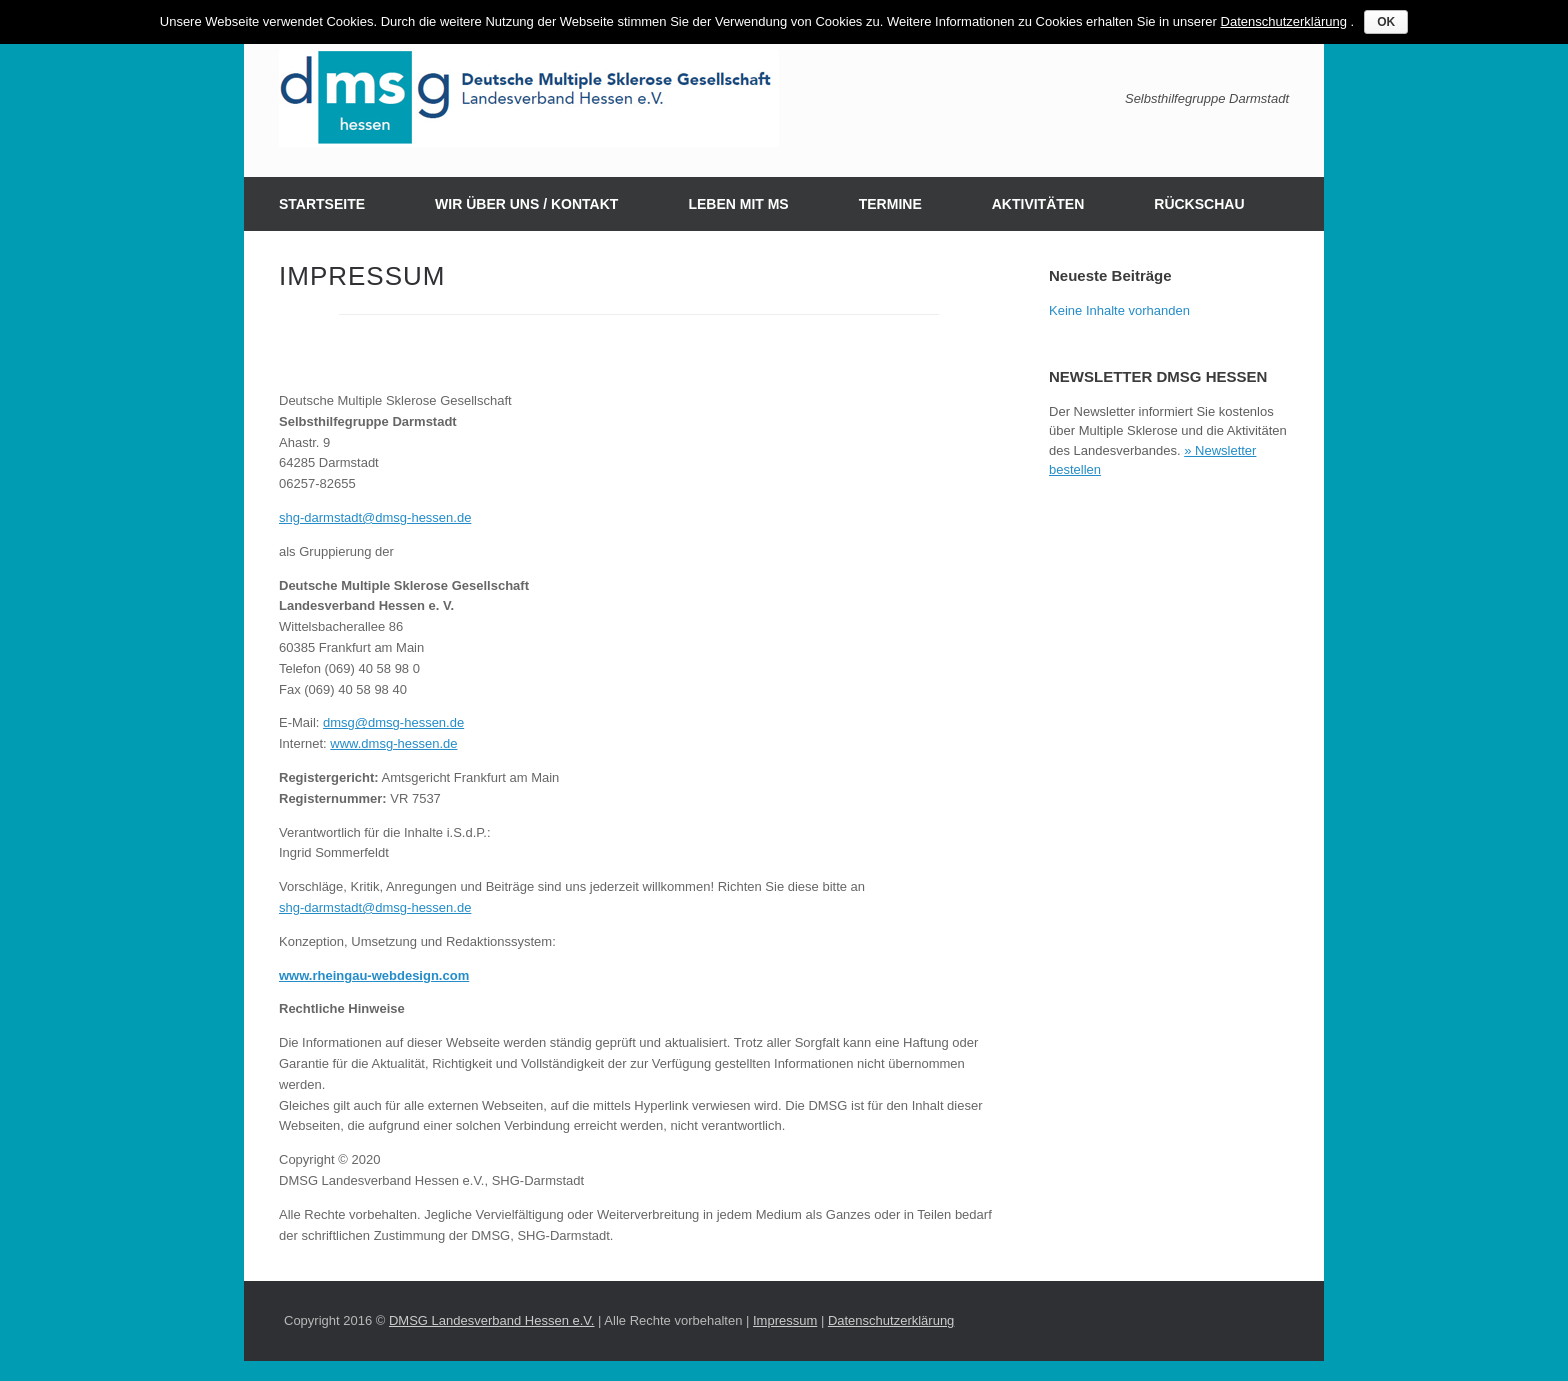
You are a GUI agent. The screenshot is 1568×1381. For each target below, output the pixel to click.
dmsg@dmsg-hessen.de (393, 722)
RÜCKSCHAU (1199, 204)
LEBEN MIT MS (738, 204)
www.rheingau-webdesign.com (374, 975)
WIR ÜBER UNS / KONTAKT (526, 204)
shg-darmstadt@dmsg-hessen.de (375, 517)
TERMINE (890, 204)
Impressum (785, 1320)
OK (1386, 22)
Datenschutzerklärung (891, 1320)
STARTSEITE (322, 204)
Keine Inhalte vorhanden (1119, 310)
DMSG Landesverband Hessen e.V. (491, 1320)
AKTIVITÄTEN (1038, 204)
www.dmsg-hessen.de (393, 743)
